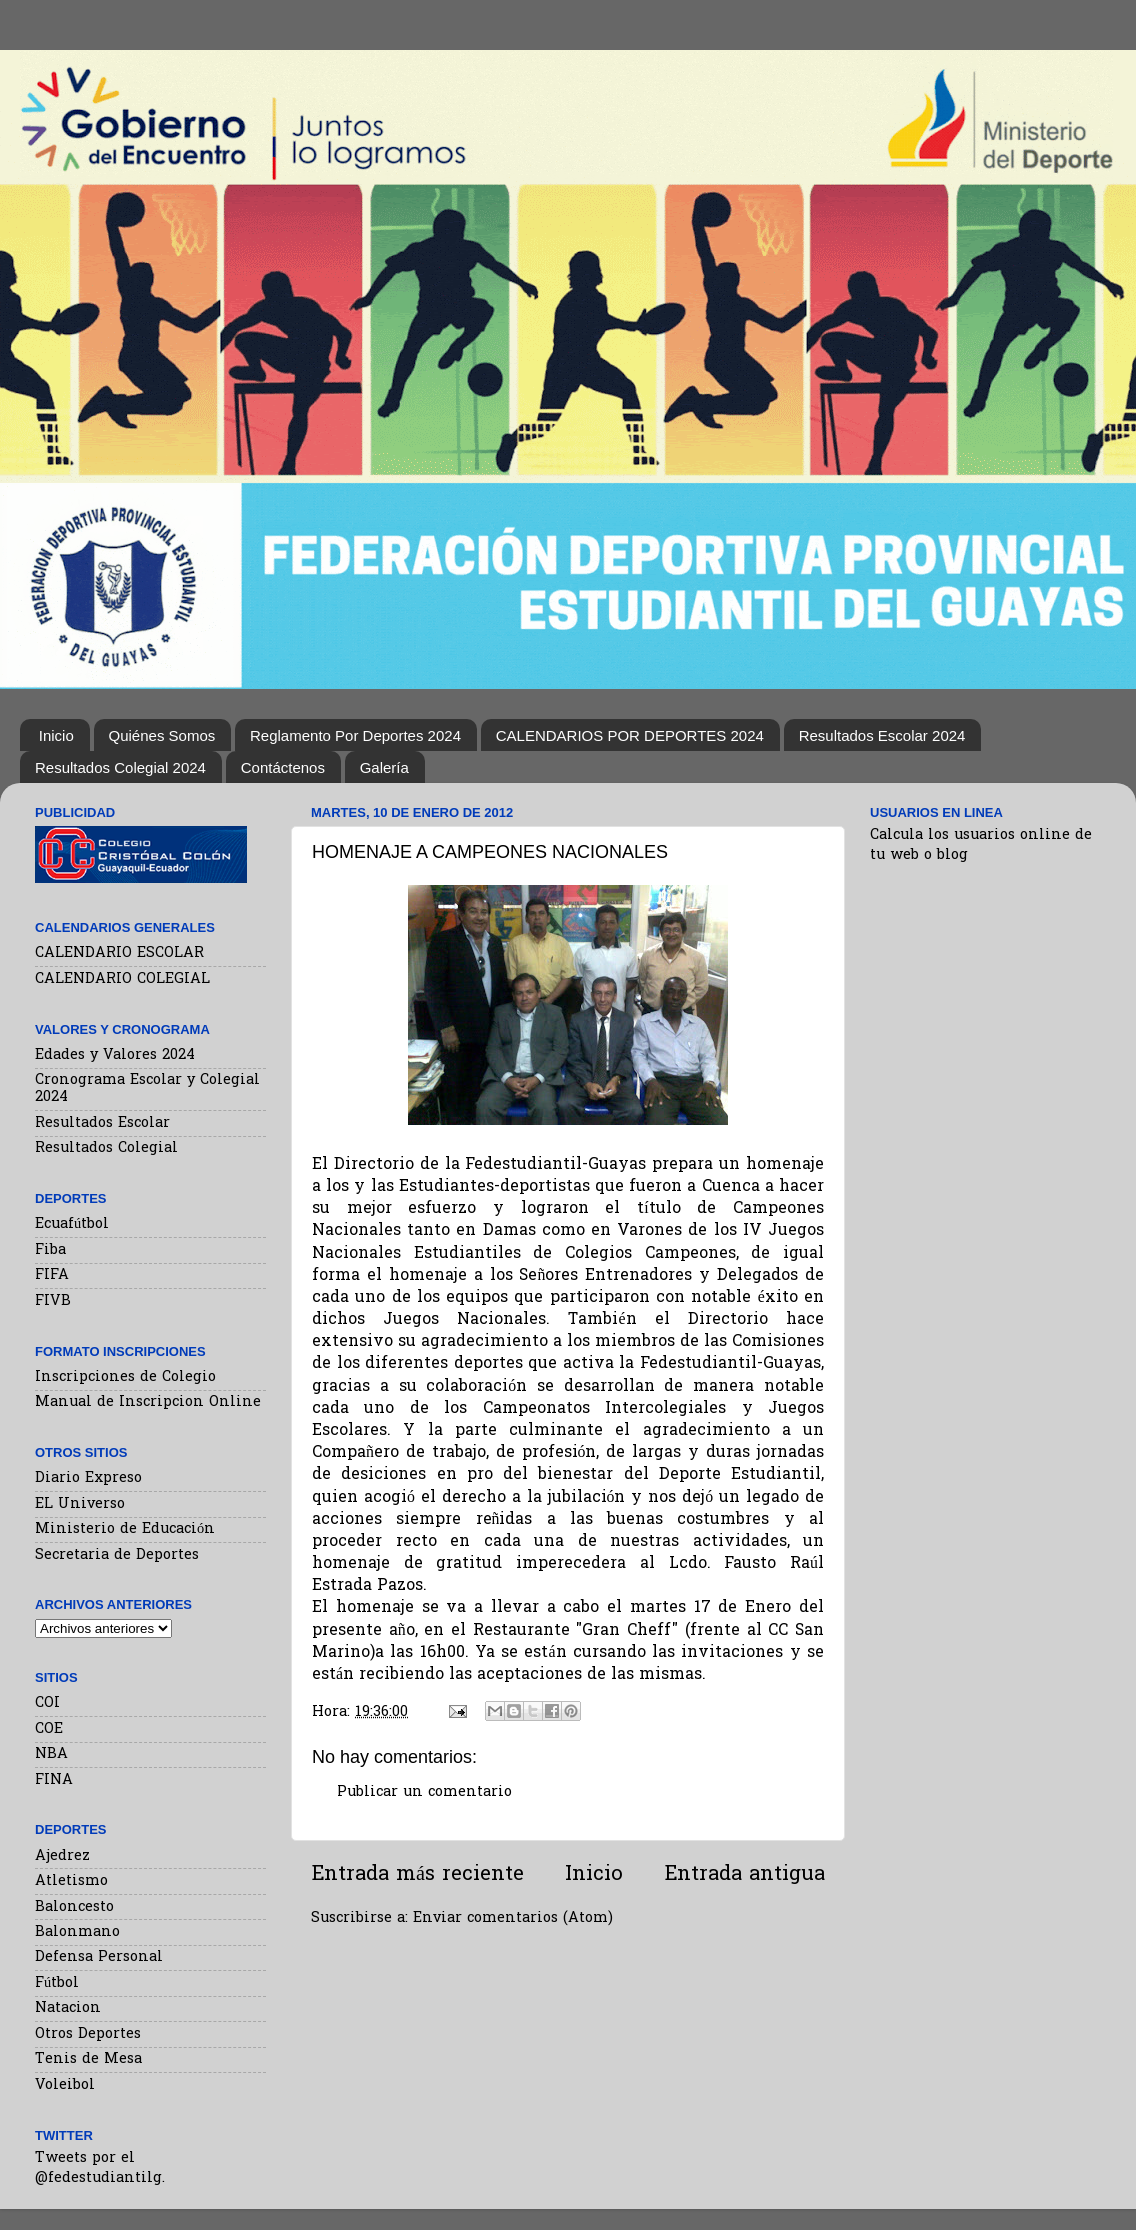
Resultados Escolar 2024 (882, 735)
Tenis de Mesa (88, 2059)
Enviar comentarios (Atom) (513, 1918)
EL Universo (80, 1504)
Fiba (50, 1250)
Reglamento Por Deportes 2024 (355, 735)
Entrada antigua (744, 1875)
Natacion (68, 2008)
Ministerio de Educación (125, 1529)
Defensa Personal (99, 1957)
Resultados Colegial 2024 (120, 767)
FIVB (53, 1301)
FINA (54, 1780)
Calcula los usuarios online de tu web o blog (981, 845)
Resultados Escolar (102, 1123)
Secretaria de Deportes (117, 1555)
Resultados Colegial (106, 1148)
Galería (384, 767)
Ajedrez (62, 1856)
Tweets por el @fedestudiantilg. (100, 2168)
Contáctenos (283, 767)
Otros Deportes (88, 2034)
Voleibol (65, 2085)
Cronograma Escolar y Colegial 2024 (147, 1089)
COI (47, 1703)
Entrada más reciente (417, 1875)
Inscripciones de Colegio (125, 1377)
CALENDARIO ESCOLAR (119, 953)
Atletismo (71, 1881)
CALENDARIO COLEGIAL (122, 979)
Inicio (56, 735)
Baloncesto (74, 1907)
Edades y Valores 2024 (115, 1055)
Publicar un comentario (424, 1792)
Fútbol (57, 1983)
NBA (51, 1754)
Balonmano (77, 1932)
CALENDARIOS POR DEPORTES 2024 (630, 735)
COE (49, 1729)
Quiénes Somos (162, 735)
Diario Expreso (88, 1478)
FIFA (52, 1275)
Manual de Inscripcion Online (148, 1402)
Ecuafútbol (72, 1224)
